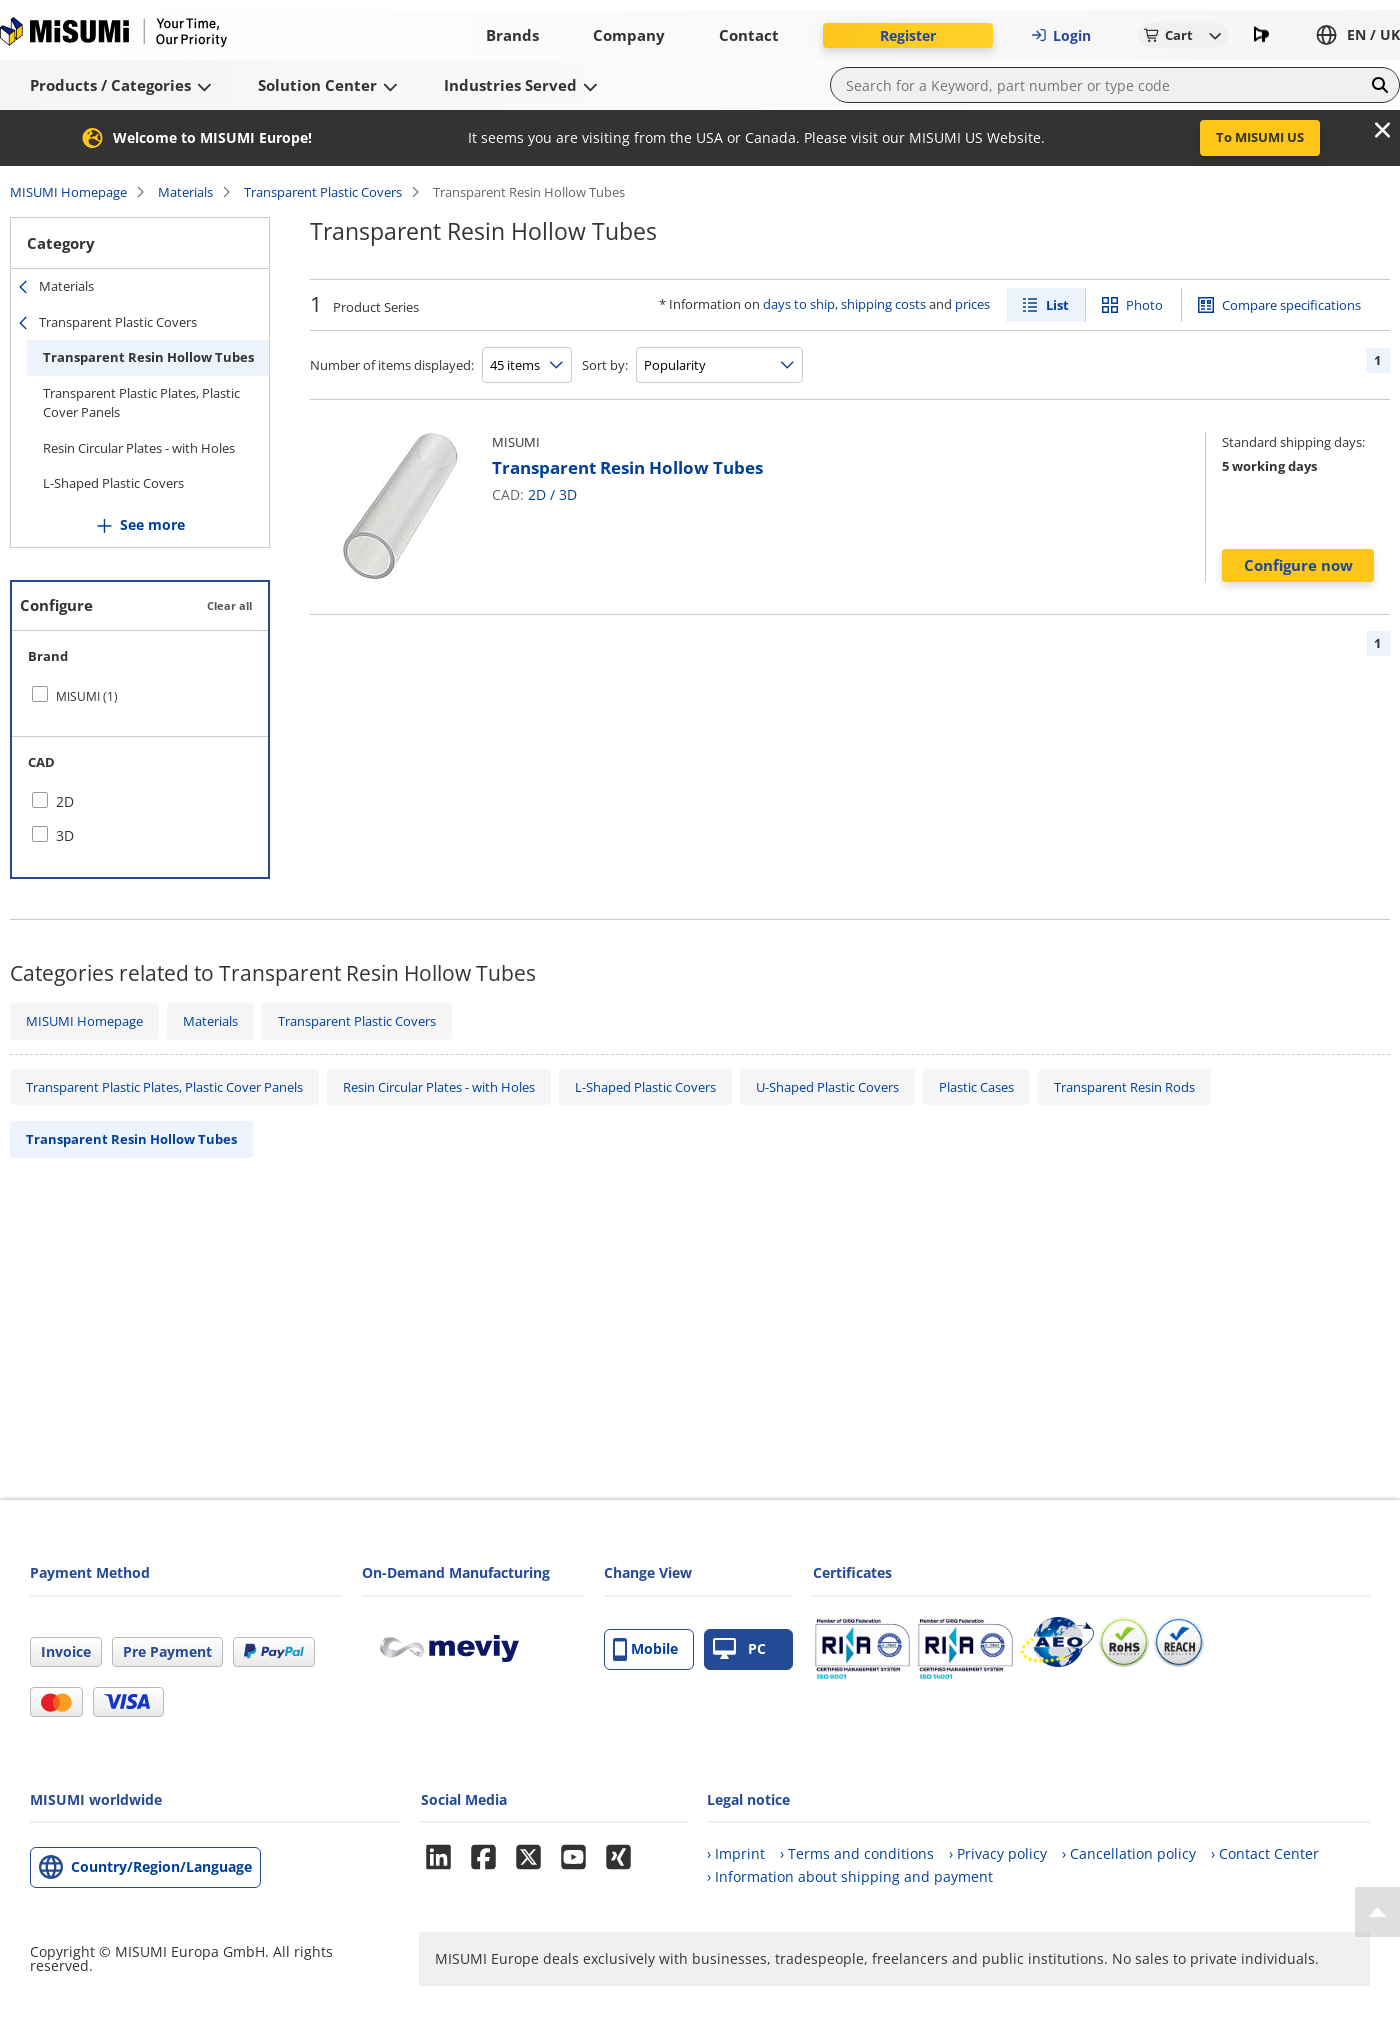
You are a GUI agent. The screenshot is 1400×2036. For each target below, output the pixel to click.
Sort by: (605, 365)
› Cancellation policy (1129, 1853)
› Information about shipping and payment (850, 1876)
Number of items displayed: (392, 365)
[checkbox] (140, 696)
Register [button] (908, 35)
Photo (1144, 305)
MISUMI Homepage (68, 192)
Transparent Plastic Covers (323, 192)
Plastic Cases (976, 1087)
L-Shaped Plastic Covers (113, 483)
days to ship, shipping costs (844, 304)
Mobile (645, 1649)
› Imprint (736, 1853)
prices (972, 304)
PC (739, 1649)
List (1057, 305)
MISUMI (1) (87, 696)
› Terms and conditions (857, 1853)
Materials (185, 192)
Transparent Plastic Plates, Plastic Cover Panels (141, 403)
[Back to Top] (1377, 1912)
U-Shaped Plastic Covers (827, 1087)
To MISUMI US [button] (1260, 137)
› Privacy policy (998, 1853)
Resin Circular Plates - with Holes (139, 448)
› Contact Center (1265, 1853)
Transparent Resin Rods (1124, 1087)
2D (537, 494)
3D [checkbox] (65, 835)
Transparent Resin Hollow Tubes (148, 357)
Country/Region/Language (161, 1866)
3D (568, 494)
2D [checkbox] (65, 801)
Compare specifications (1291, 305)
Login (1061, 35)
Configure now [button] (1298, 565)
